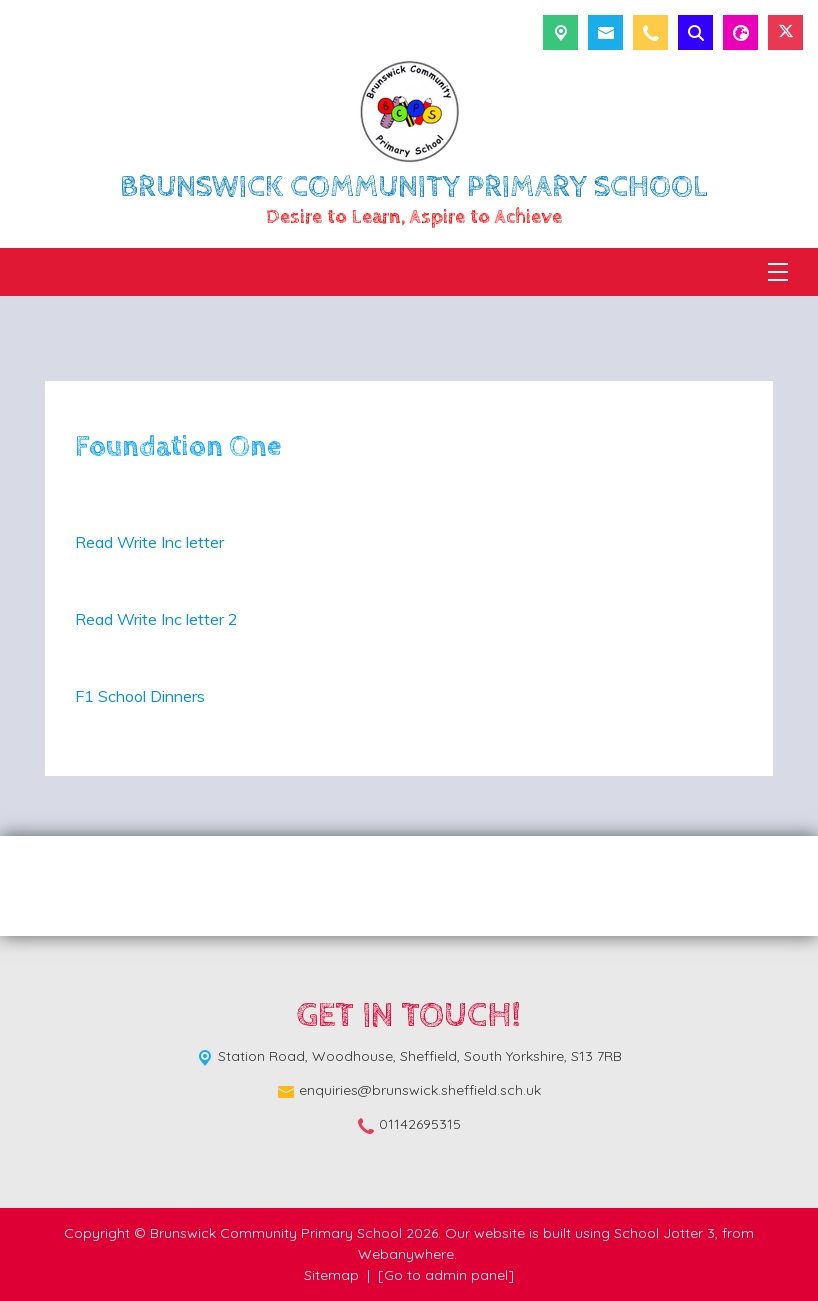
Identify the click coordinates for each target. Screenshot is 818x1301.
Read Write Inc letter (149, 542)
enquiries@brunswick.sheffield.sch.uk (420, 1090)
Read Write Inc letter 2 (156, 619)
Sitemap (331, 1275)
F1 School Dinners (142, 696)
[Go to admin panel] (446, 1275)
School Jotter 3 (664, 1233)
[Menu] (778, 272)
